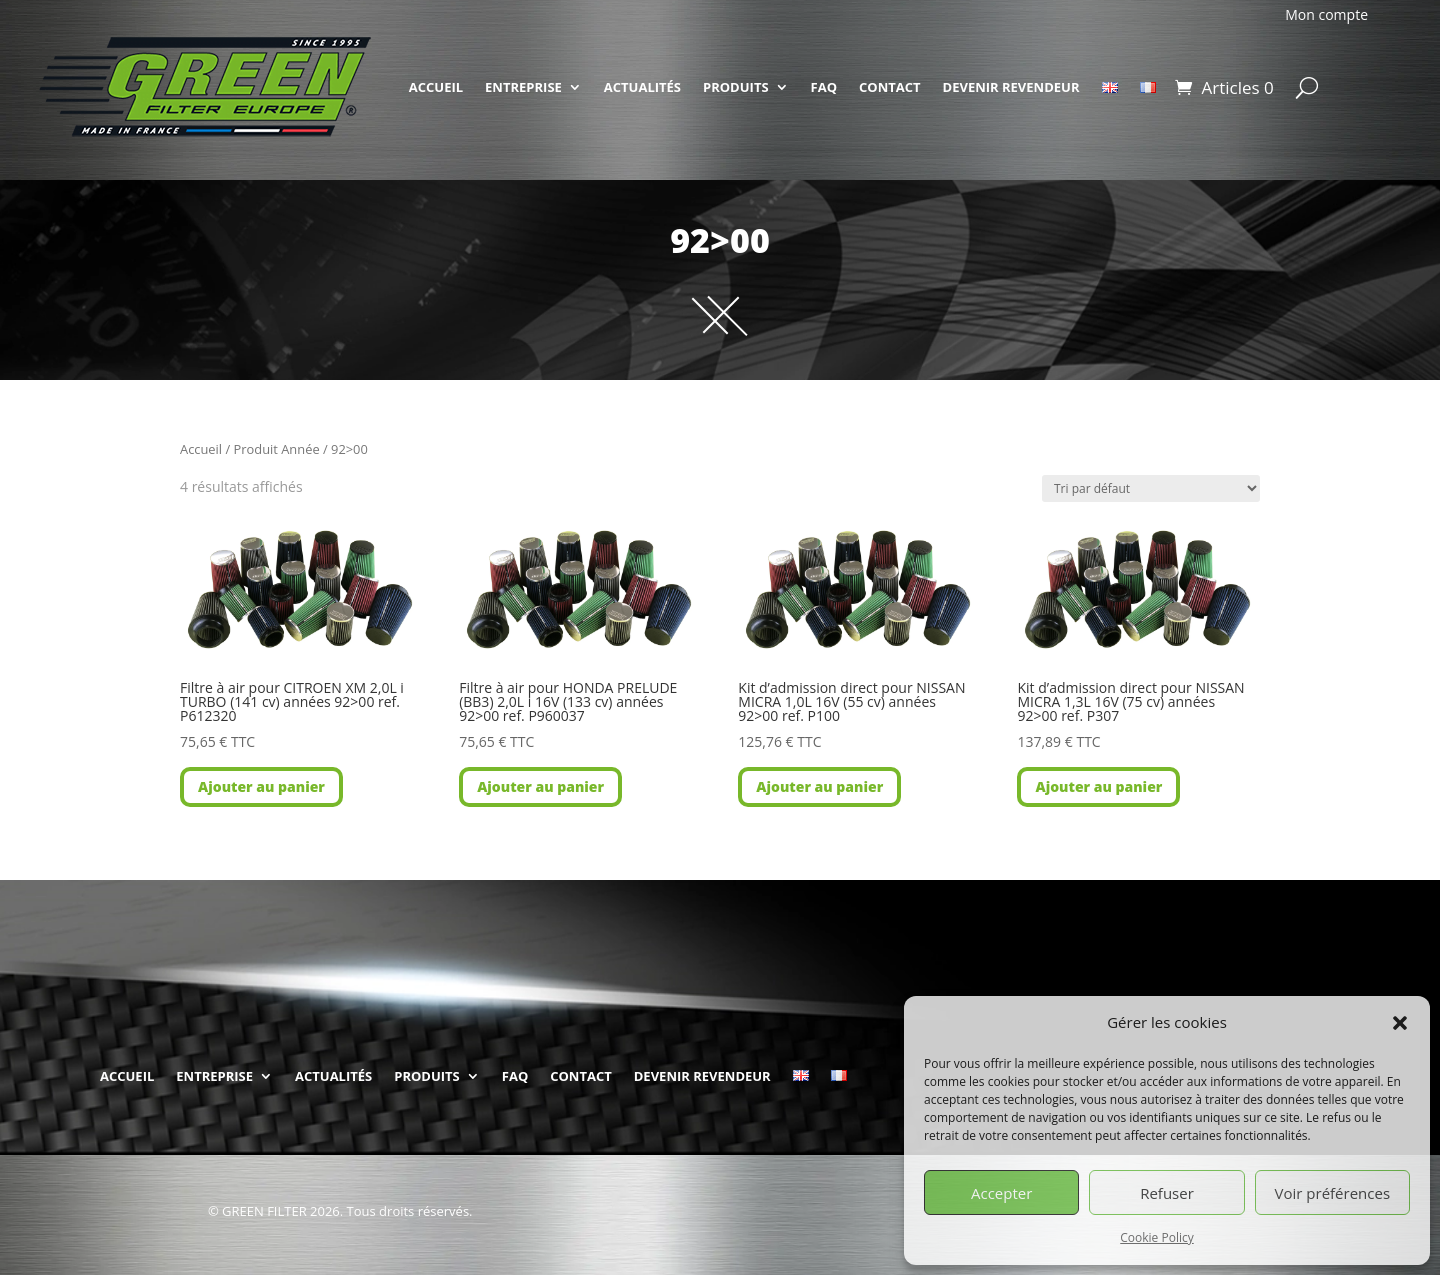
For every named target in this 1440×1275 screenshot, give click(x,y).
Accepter (1001, 1193)
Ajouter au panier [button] (261, 786)
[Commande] (1151, 488)
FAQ (824, 87)
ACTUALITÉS (642, 87)
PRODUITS (736, 87)
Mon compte (1326, 15)
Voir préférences (1333, 1193)
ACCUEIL (436, 87)
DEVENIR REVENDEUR (1011, 87)
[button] (1400, 1023)
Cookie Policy (1156, 1237)
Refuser (1167, 1193)
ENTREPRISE (523, 87)
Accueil (201, 449)
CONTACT (890, 87)
